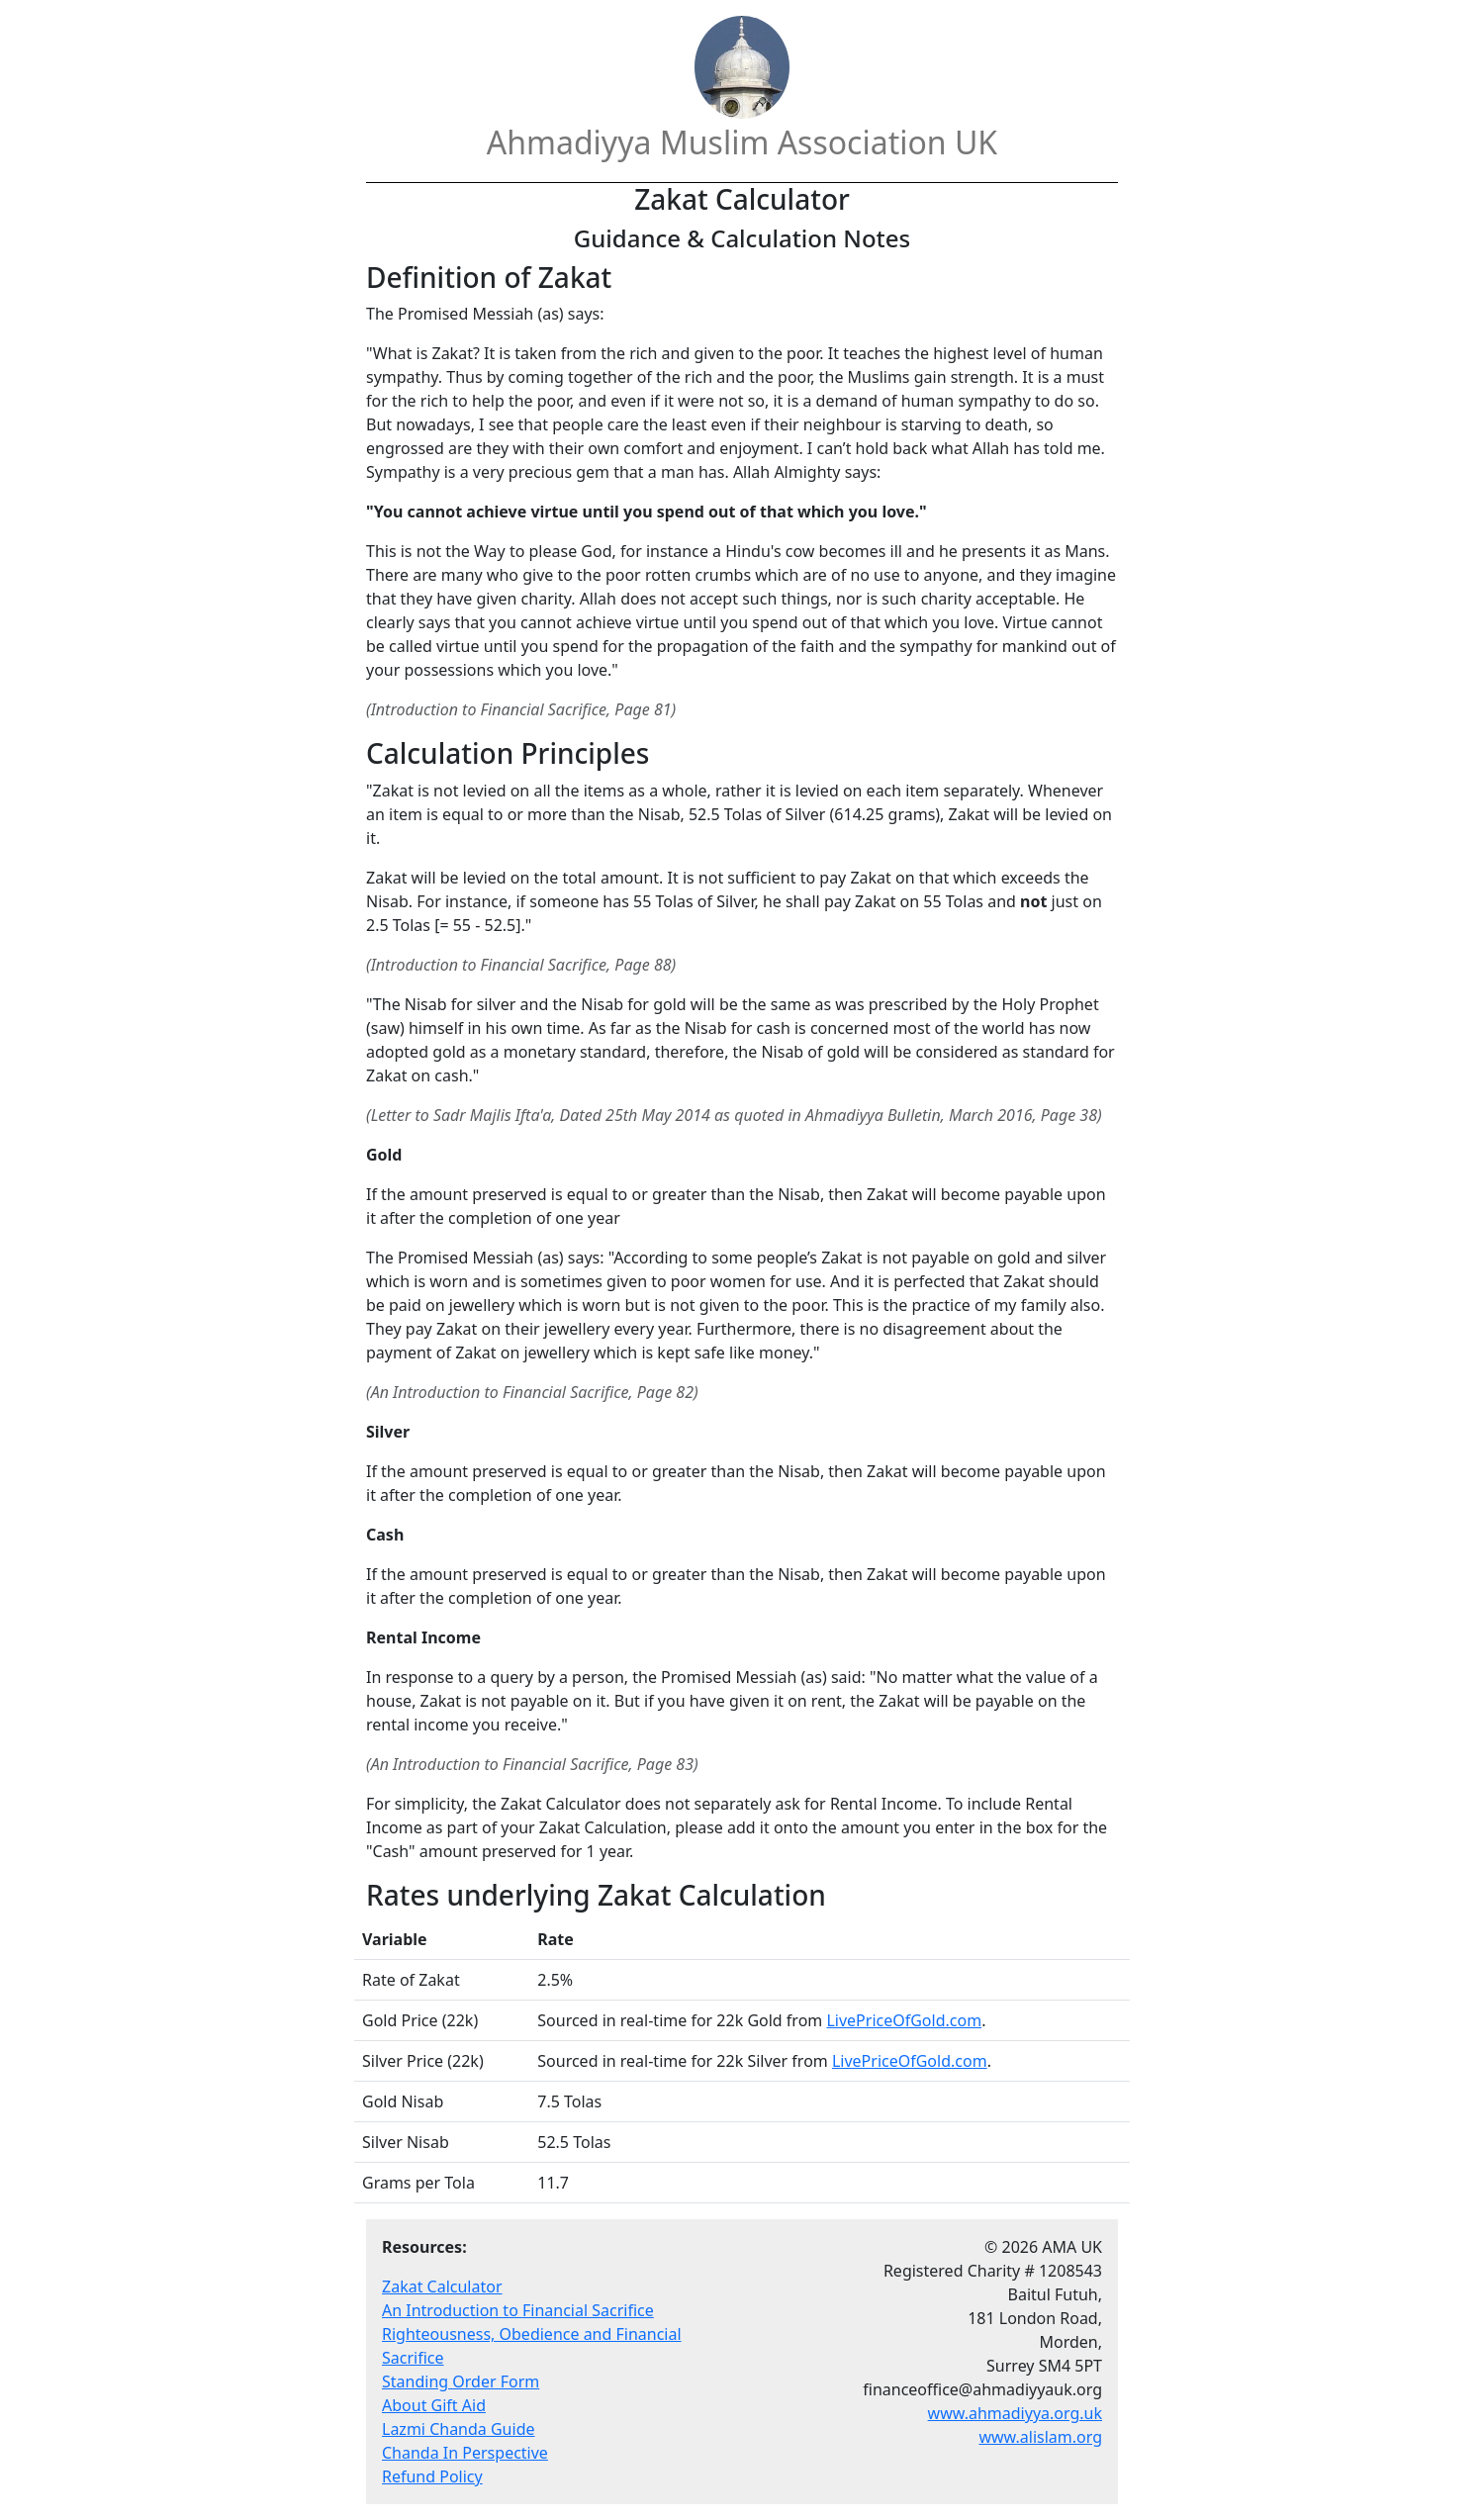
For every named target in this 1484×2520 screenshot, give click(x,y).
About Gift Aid (434, 2405)
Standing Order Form (460, 2381)
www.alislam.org (1040, 2437)
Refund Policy (432, 2476)
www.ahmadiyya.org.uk (1015, 2413)
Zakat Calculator (442, 2286)
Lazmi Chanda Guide (458, 2429)
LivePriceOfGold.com (903, 2020)
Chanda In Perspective (465, 2453)
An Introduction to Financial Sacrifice (518, 2310)
